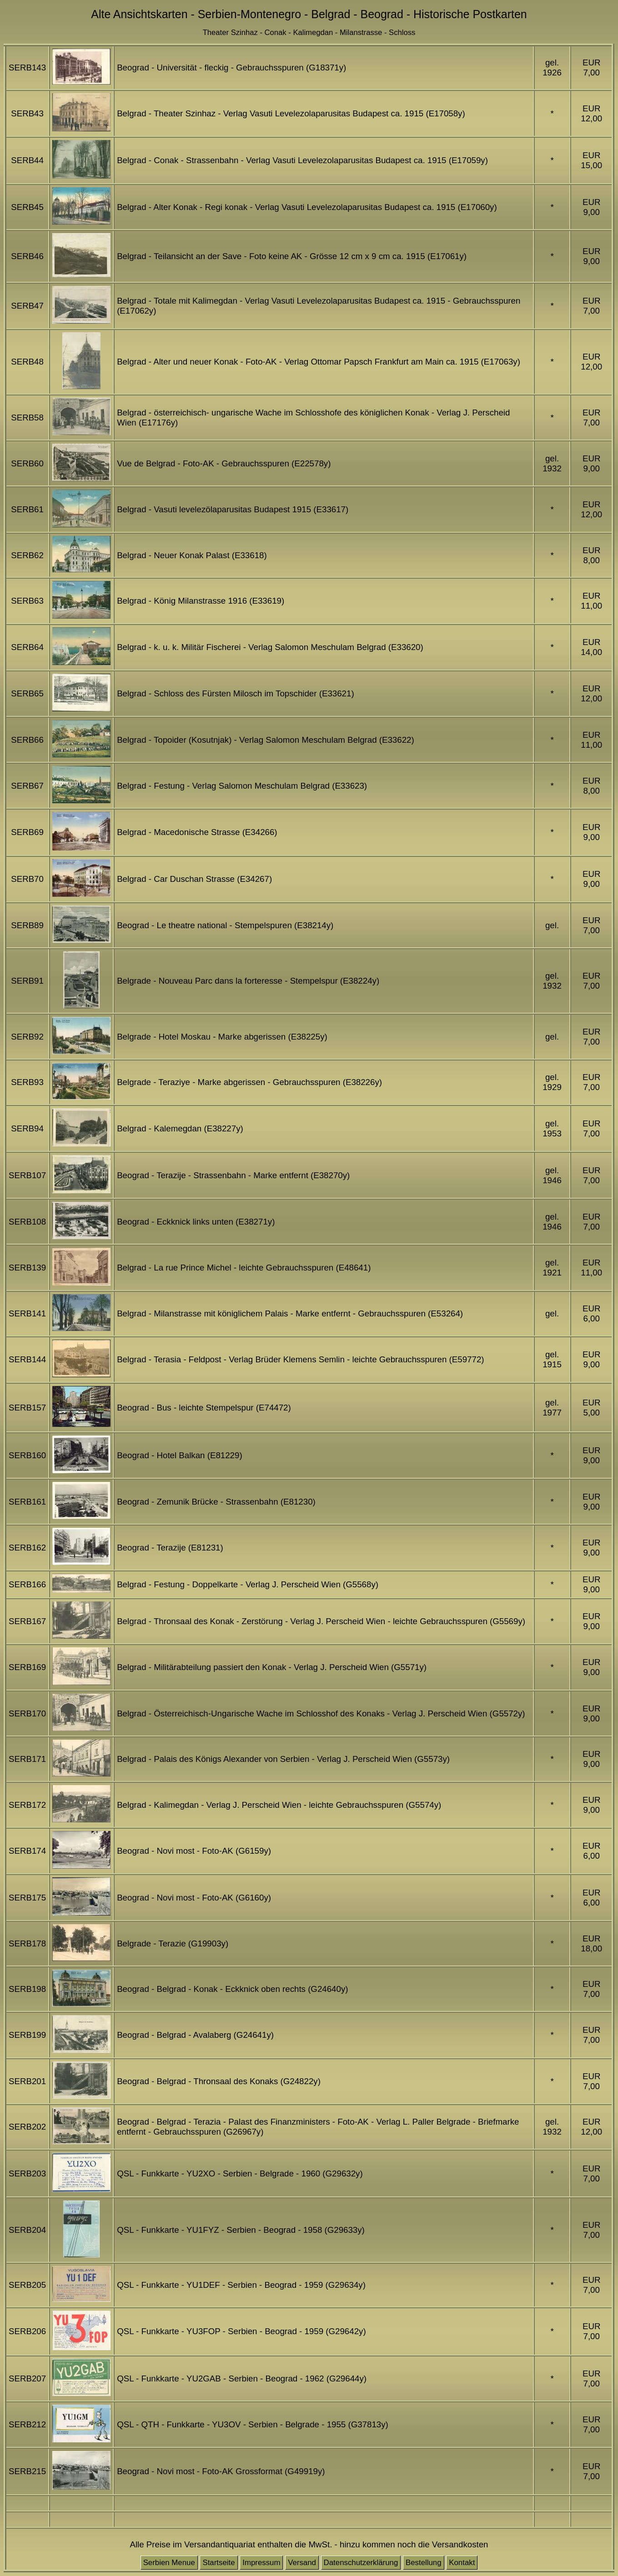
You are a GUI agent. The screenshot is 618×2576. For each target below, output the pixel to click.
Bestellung (424, 2562)
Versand (302, 2562)
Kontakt (462, 2562)
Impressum (261, 2562)
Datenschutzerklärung (361, 2562)
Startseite (218, 2562)
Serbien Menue (169, 2562)
